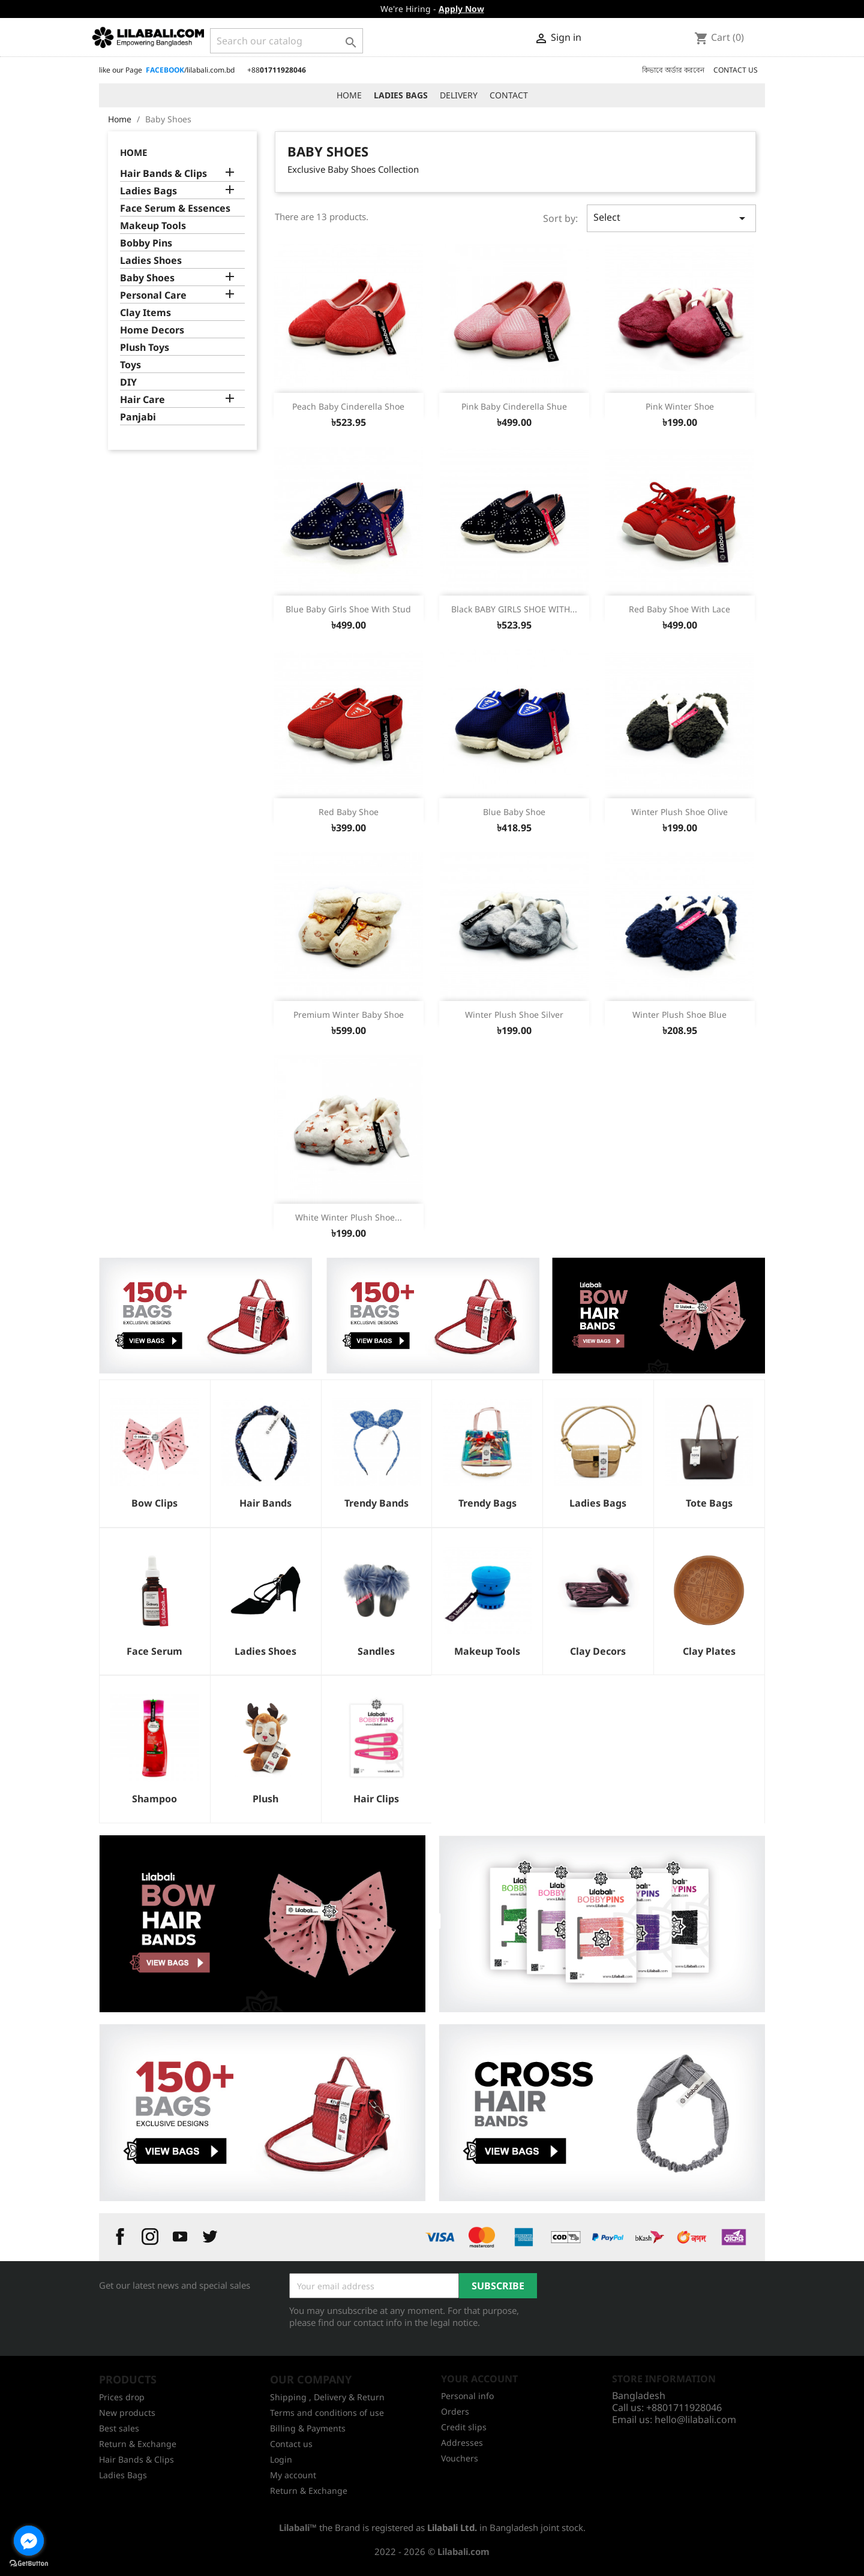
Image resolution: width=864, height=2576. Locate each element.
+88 (276, 70)
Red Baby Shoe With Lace (679, 609)
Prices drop (122, 2397)
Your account (479, 2378)
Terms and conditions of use (327, 2412)
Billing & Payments (308, 2428)
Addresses (462, 2442)
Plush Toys (144, 347)
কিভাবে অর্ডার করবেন (673, 70)
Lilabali (294, 2527)
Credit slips (464, 2427)
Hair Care (142, 399)
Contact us (291, 2443)
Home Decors (152, 330)
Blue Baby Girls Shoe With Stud (348, 609)
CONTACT (509, 95)
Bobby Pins (146, 243)
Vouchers (459, 2458)
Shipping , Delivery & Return (327, 2397)
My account (293, 2475)
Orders (455, 2411)
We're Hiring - (432, 8)
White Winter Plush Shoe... (348, 1217)
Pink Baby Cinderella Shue (514, 406)
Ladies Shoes (151, 260)
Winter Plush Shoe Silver (514, 1014)
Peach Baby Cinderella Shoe (348, 406)
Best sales (119, 2428)
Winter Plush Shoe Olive (679, 811)
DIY (128, 382)
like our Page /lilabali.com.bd (167, 70)
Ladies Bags (148, 191)
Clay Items (145, 312)
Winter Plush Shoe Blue (679, 1014)
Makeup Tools (153, 226)
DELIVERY (459, 95)
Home (133, 152)
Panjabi (138, 417)
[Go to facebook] (29, 2541)
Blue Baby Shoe (514, 811)
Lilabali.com (463, 2551)
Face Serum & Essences (175, 208)
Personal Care (153, 295)
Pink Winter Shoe (680, 406)
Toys (130, 365)
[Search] (286, 40)
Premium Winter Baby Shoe (348, 1014)
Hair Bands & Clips (163, 173)
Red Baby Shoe (349, 811)
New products (127, 2412)
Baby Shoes (147, 278)
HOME (349, 95)
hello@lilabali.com (695, 2419)
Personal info (467, 2395)
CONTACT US (735, 70)
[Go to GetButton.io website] (29, 2564)
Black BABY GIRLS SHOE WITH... (514, 609)
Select (671, 218)
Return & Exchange (137, 2443)
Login (281, 2459)
